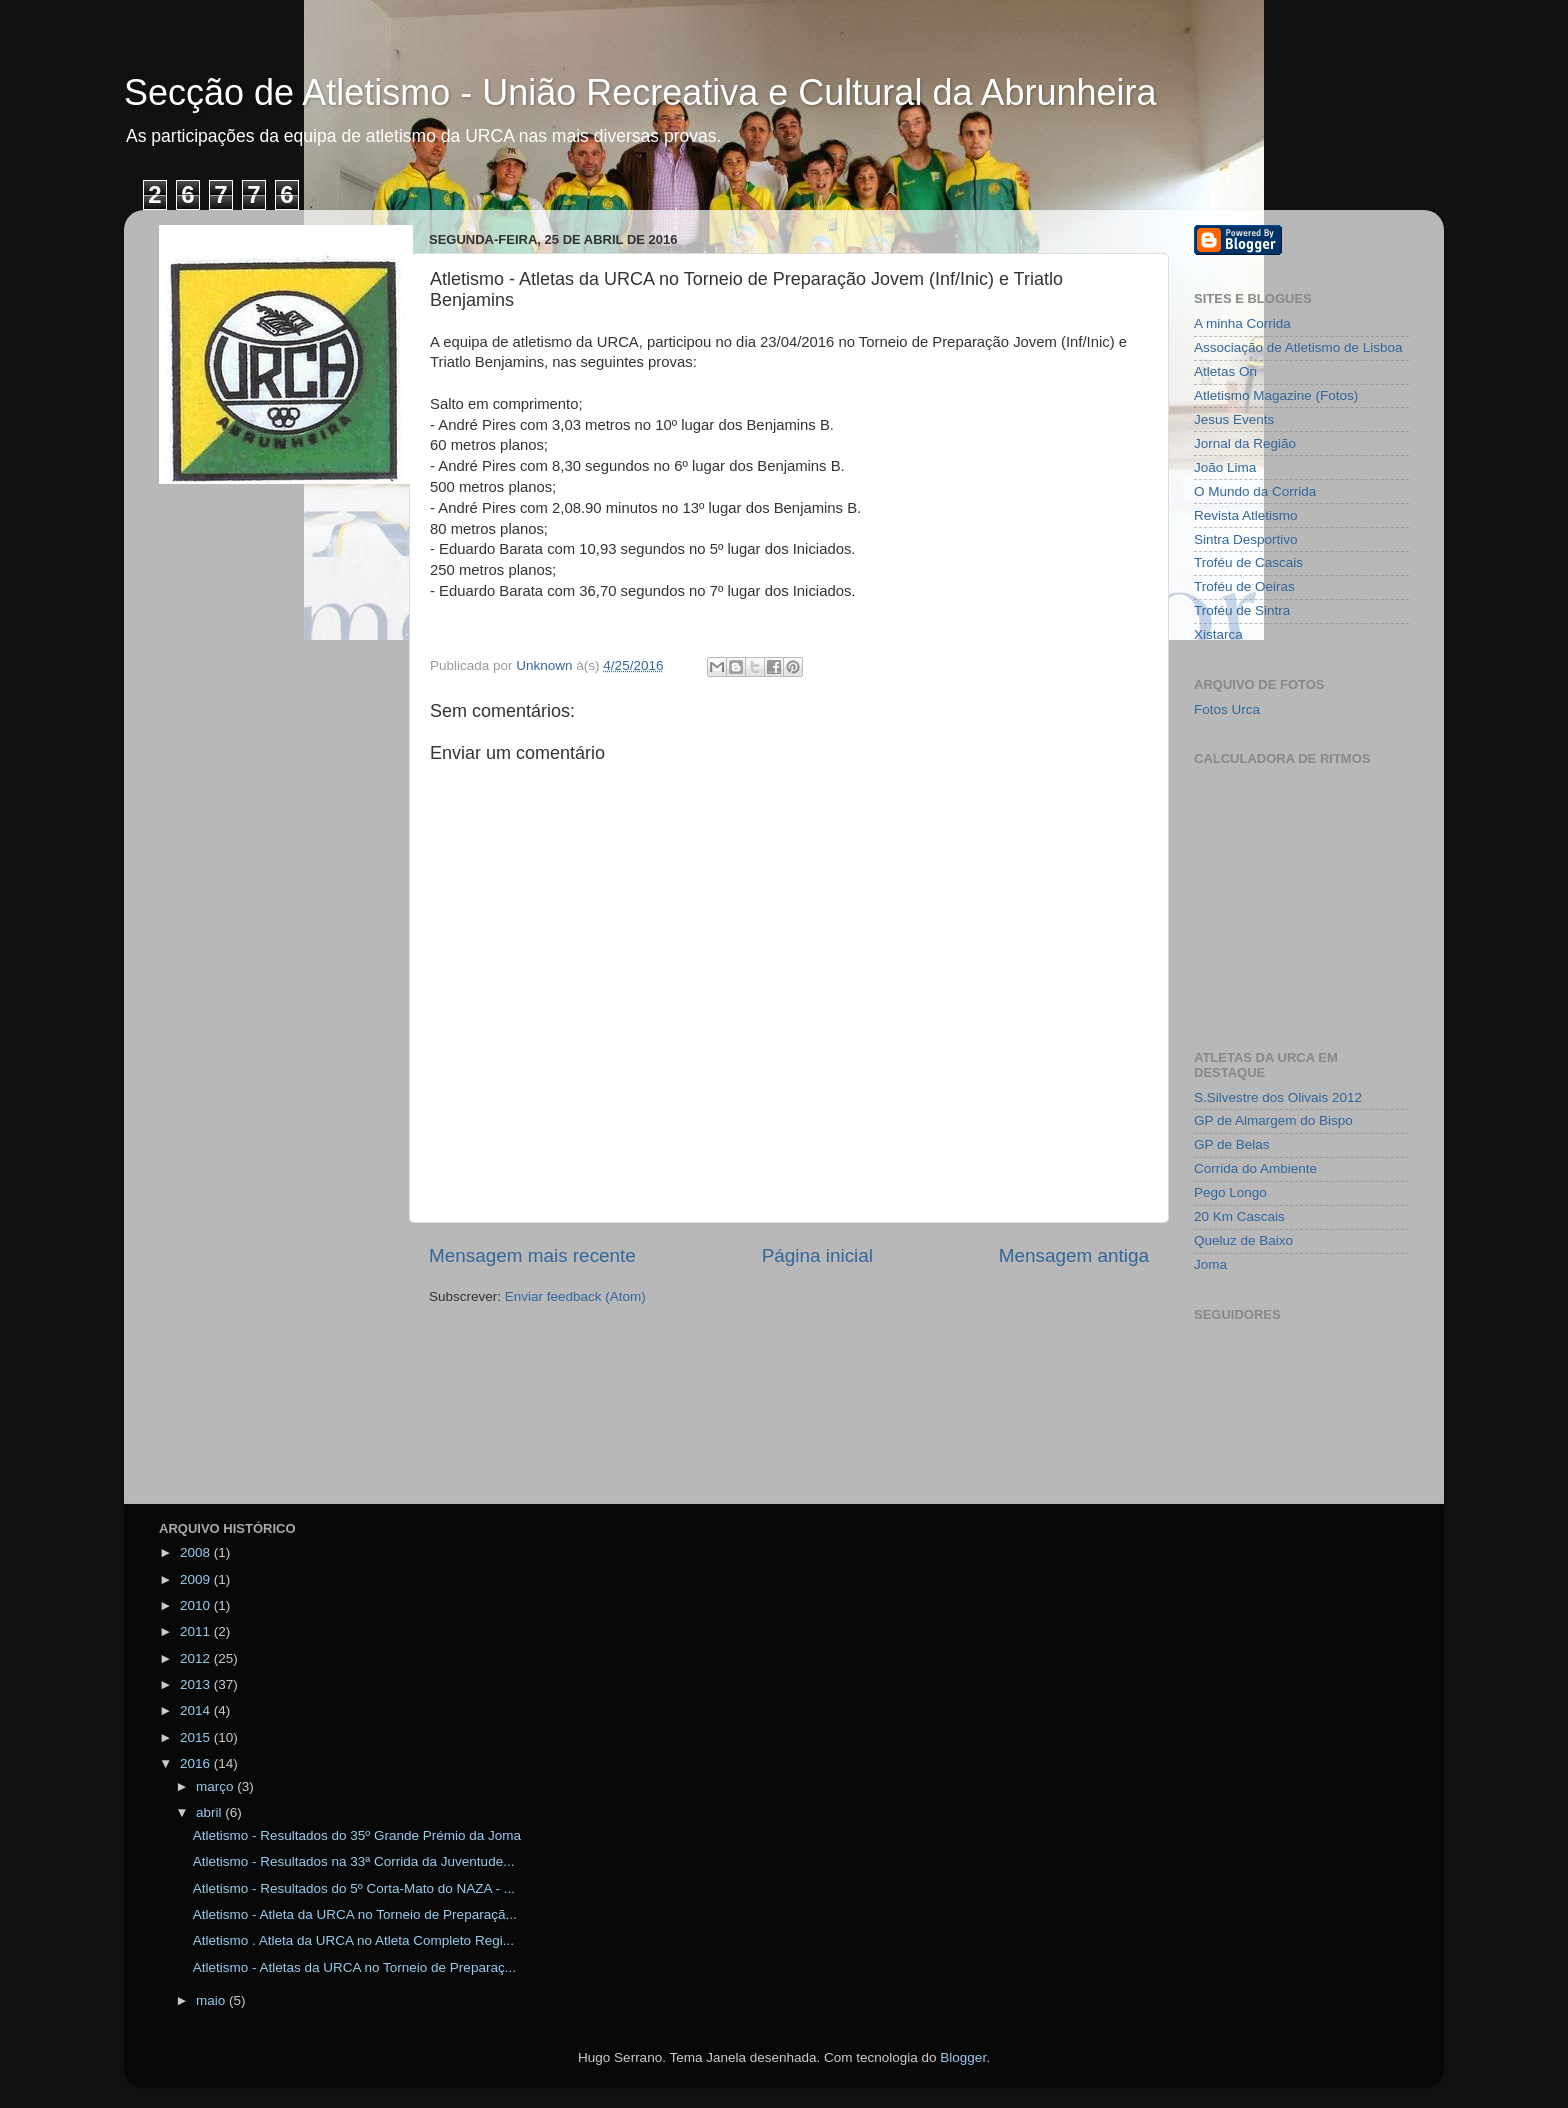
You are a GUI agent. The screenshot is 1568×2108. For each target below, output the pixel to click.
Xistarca (1218, 634)
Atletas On (1225, 371)
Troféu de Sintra (1242, 610)
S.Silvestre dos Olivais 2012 (1278, 1097)
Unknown (546, 665)
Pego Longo (1230, 1192)
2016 (197, 1763)
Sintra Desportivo (1246, 539)
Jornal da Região (1245, 443)
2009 (197, 1579)
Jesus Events (1234, 419)
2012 (197, 1658)
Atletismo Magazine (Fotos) (1276, 395)
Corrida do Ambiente (1255, 1168)
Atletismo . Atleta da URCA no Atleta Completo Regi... (353, 1940)
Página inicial (817, 1255)
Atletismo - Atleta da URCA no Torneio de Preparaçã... (355, 1914)
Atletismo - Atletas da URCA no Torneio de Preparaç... (354, 1967)
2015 (197, 1737)
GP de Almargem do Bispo (1273, 1120)
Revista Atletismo (1246, 515)
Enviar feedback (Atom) (575, 1296)
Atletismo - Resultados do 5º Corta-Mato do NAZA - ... (354, 1888)
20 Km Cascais (1239, 1216)
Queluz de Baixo (1243, 1240)
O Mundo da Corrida (1255, 491)
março (216, 1786)
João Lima (1225, 467)
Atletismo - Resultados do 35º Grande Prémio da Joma (357, 1835)
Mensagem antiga (1074, 1255)
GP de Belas (1232, 1144)
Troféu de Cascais (1248, 562)
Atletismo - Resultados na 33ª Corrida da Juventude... (354, 1861)
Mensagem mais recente (532, 1255)
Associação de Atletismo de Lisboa (1298, 347)
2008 (197, 1552)
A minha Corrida (1242, 323)
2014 (197, 1710)
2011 (197, 1631)
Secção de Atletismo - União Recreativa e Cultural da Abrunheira (640, 92)
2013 (197, 1684)
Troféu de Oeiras (1244, 586)
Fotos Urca (1227, 709)
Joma (1210, 1264)
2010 (197, 1605)
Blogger (963, 2057)
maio (212, 2000)
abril (210, 1812)
